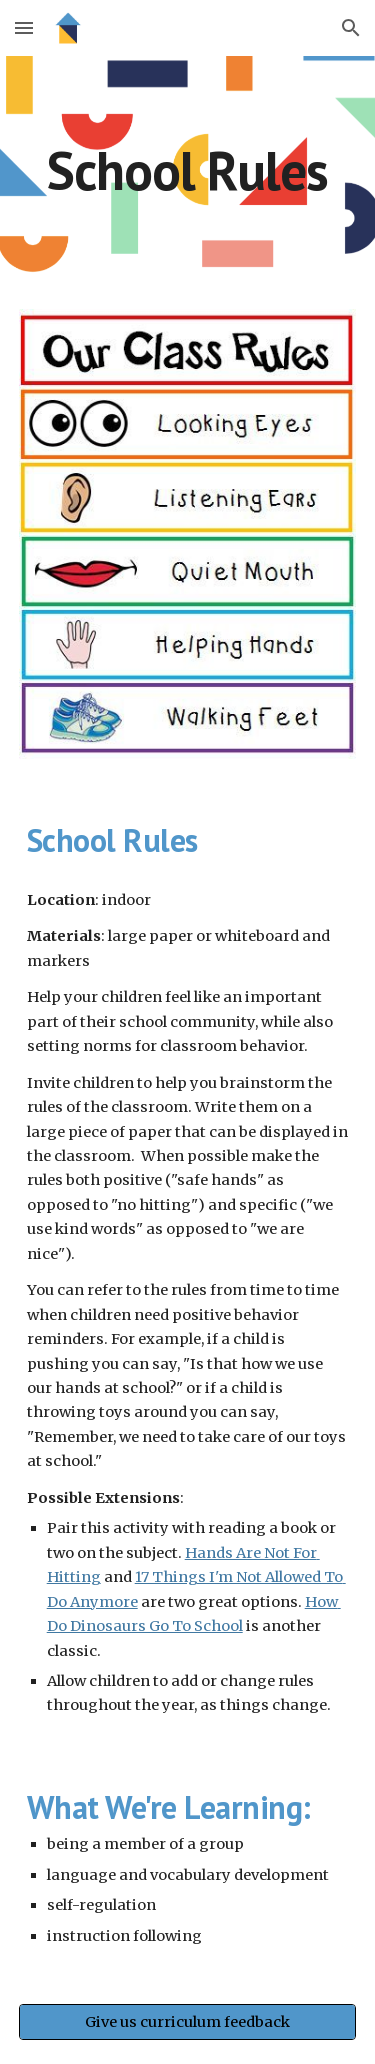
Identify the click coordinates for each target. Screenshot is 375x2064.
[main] (188, 170)
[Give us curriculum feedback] (188, 2021)
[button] (24, 27)
